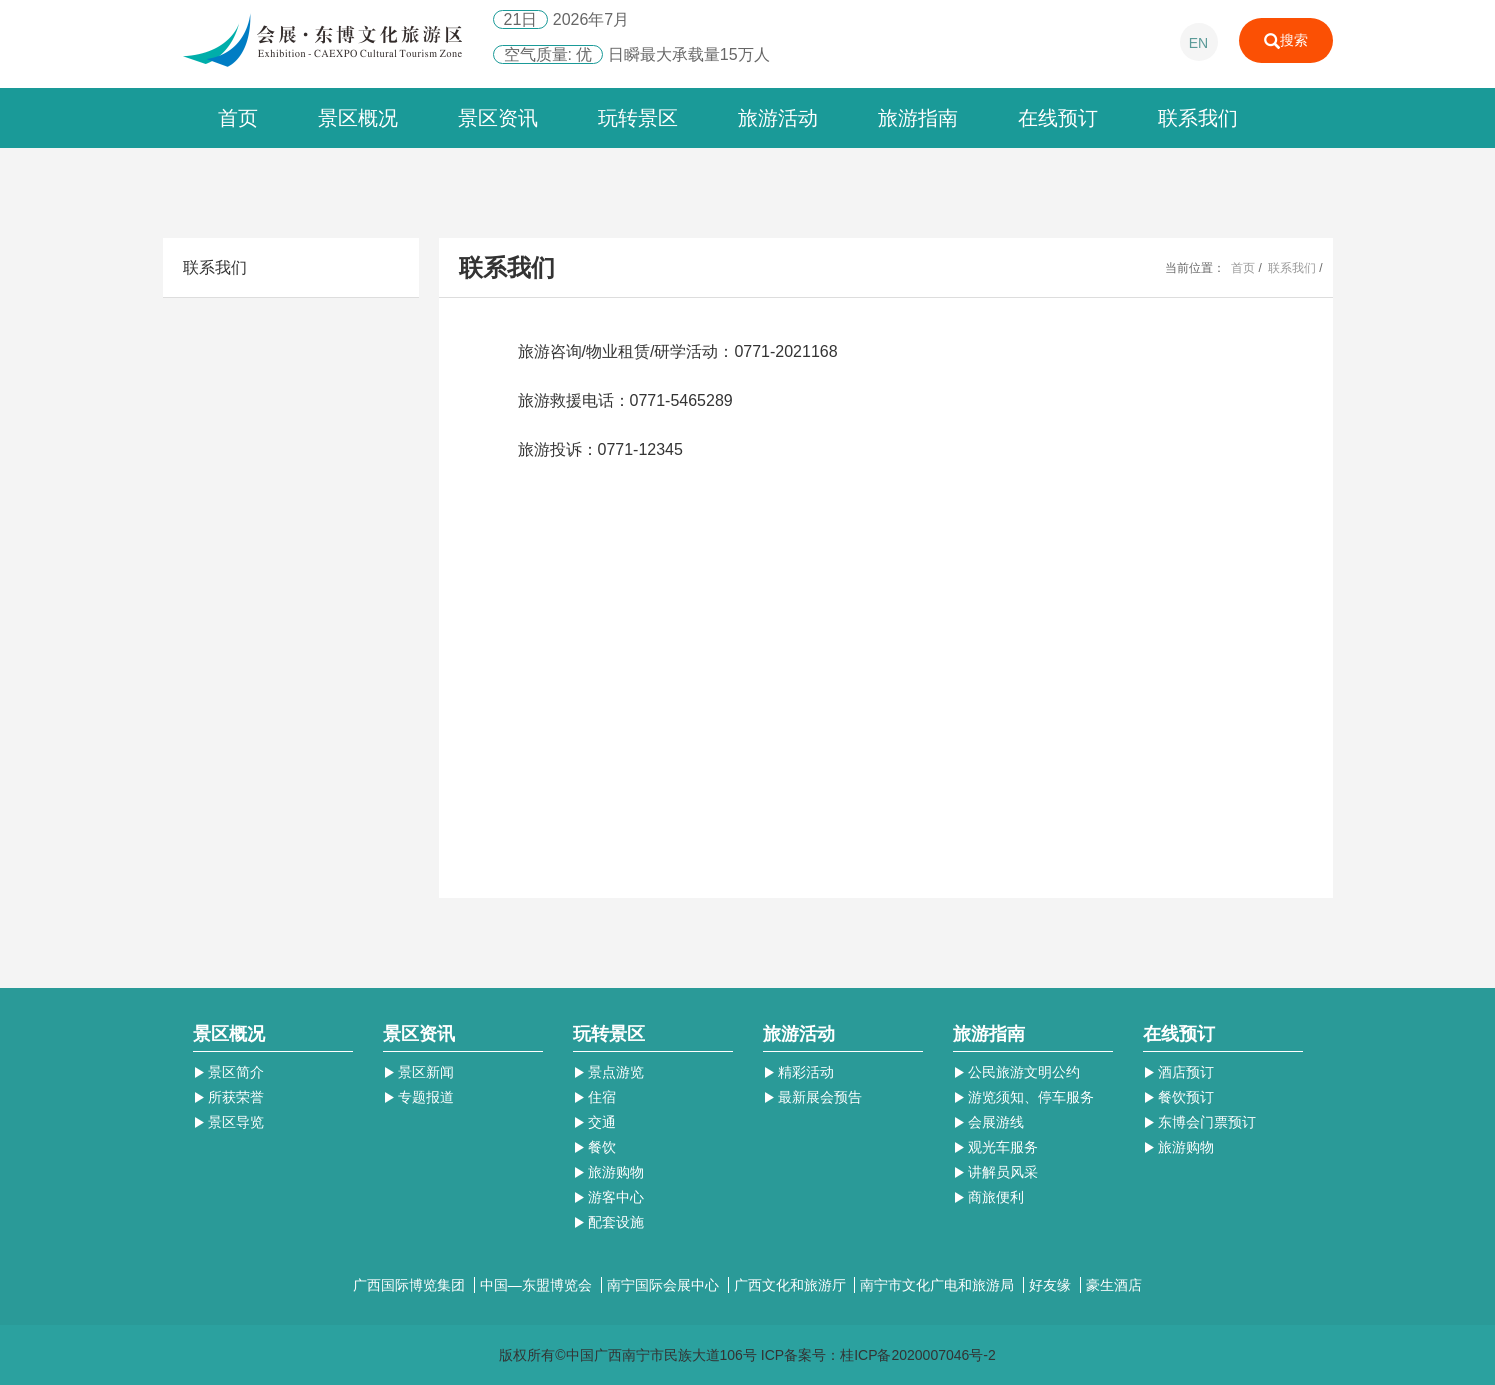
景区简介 (229, 1072)
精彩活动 (799, 1072)
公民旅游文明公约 (1017, 1072)
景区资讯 (498, 118)
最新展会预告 (813, 1097)
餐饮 (595, 1147)
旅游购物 (609, 1172)
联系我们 (1198, 118)
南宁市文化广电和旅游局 (939, 1285)
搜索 (1286, 41)
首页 (238, 118)
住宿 (595, 1097)
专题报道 (419, 1097)
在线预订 (1058, 118)
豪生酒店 (1114, 1285)
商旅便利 (989, 1197)
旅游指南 (918, 118)
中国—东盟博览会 (538, 1285)
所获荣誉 (229, 1097)
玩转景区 (638, 118)
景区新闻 (419, 1072)
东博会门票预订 (1200, 1122)
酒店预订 (1179, 1072)
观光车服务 (996, 1147)
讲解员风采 (996, 1172)
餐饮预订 (1179, 1097)
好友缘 (1052, 1285)
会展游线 (989, 1122)
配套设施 (609, 1222)
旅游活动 (778, 118)
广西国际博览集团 (411, 1285)
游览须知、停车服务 (1024, 1097)
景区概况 (358, 118)
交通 (595, 1122)
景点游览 (609, 1072)
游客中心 (609, 1197)
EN (1198, 43)
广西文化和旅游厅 (792, 1285)
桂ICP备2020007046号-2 (918, 1355)
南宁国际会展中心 (665, 1285)
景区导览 (229, 1122)
